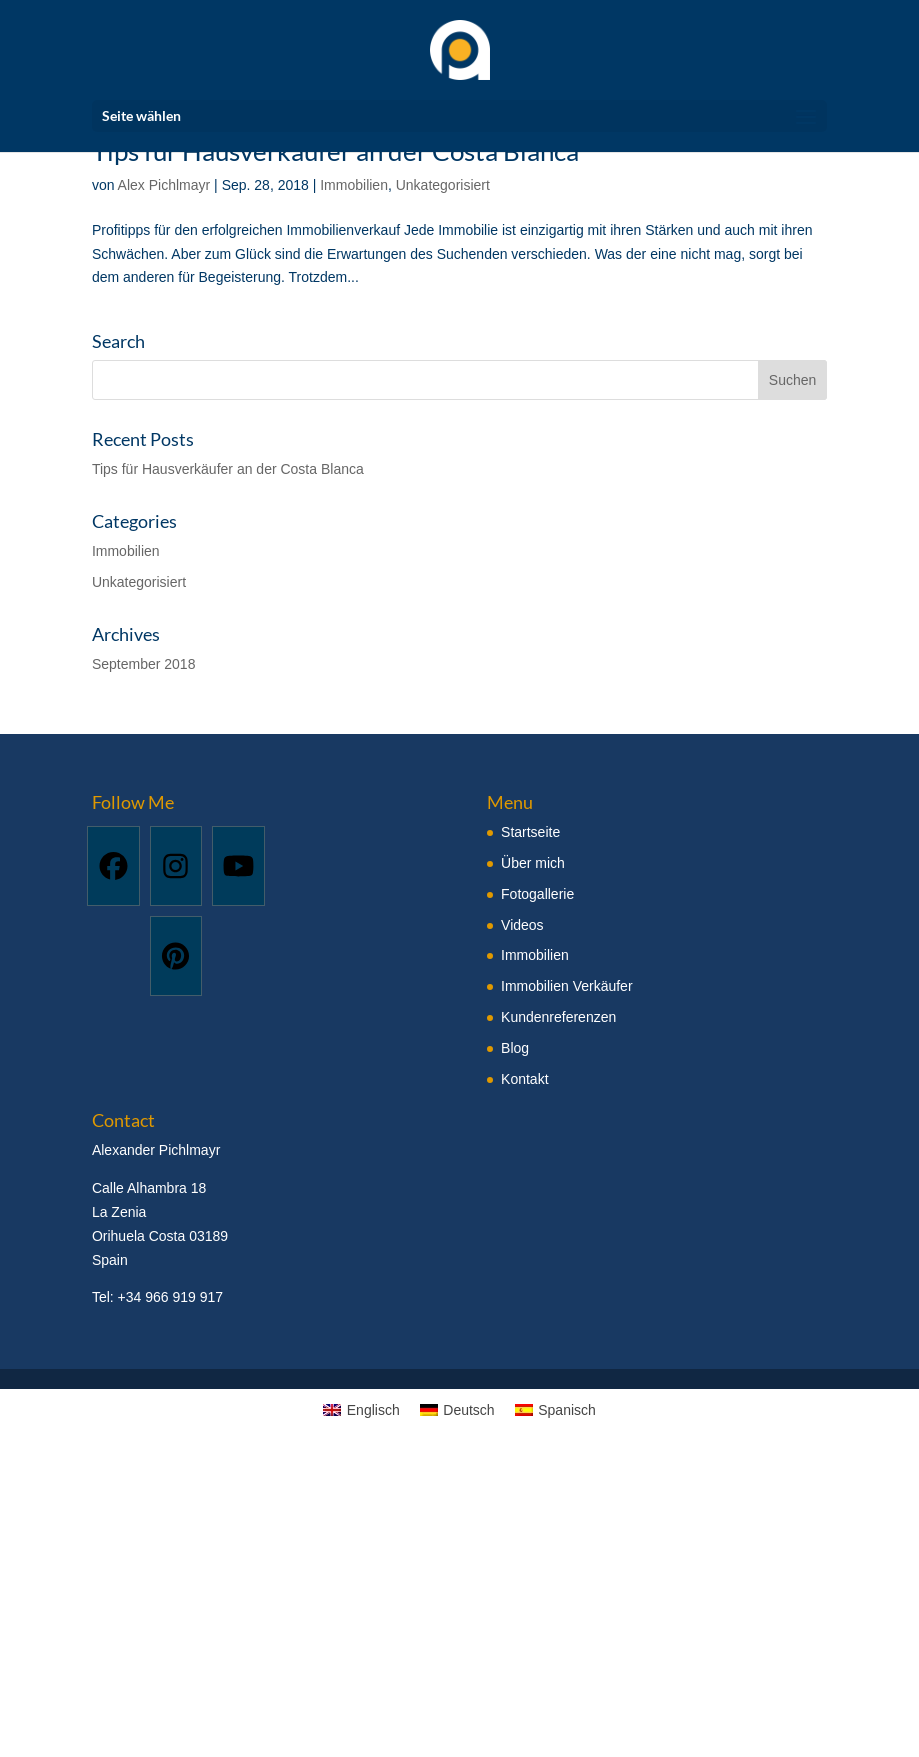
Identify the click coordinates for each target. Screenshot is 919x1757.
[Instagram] (176, 866)
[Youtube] (238, 866)
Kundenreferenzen (558, 1017)
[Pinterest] (176, 956)
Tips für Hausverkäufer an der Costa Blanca (228, 469)
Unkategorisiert (443, 185)
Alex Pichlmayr (164, 185)
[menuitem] (361, 1410)
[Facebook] (113, 866)
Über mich (533, 863)
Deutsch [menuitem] (468, 1410)
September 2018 (144, 664)
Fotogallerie (537, 894)
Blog (515, 1048)
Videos (522, 925)
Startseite (530, 832)
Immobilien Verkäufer (567, 986)
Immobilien (354, 185)
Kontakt (524, 1079)
